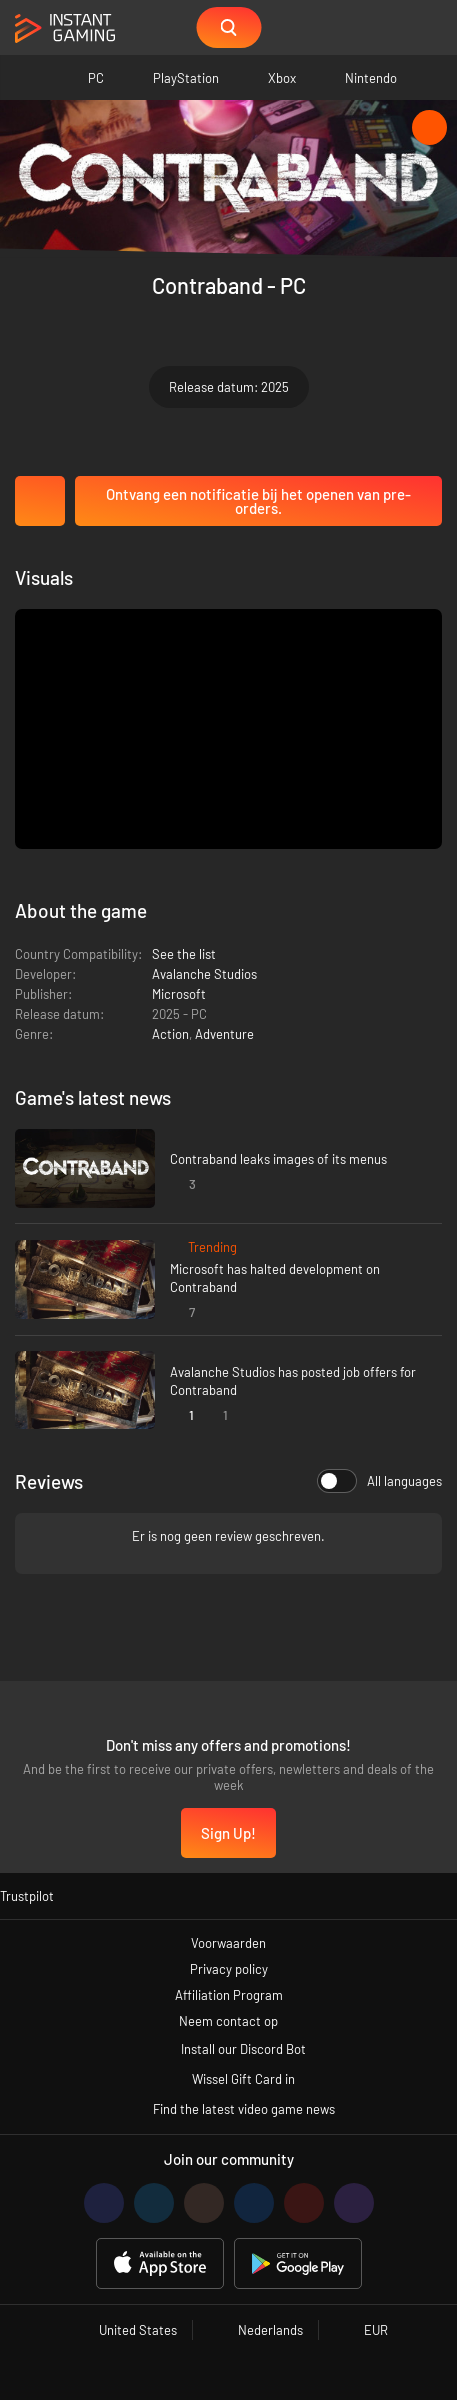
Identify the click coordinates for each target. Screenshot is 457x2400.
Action (170, 1034)
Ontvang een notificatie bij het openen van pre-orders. (258, 501)
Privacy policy (229, 1969)
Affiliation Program (229, 1995)
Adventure (224, 1034)
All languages (379, 1481)
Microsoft (179, 994)
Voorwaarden (228, 1943)
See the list (184, 954)
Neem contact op (228, 2021)
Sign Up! (228, 1833)
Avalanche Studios (204, 974)
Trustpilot (27, 1896)
